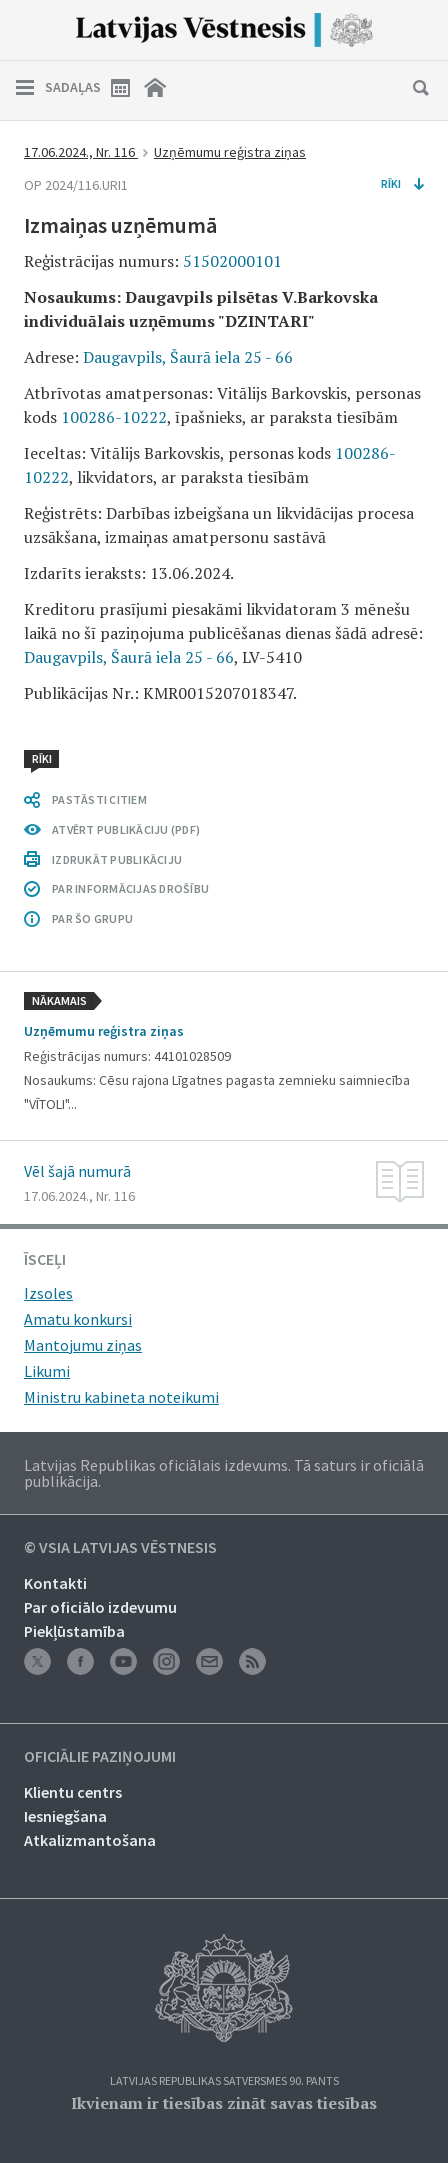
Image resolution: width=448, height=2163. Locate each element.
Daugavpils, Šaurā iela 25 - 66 (188, 357)
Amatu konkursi (78, 1319)
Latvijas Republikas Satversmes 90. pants (224, 2081)
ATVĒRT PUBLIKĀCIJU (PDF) (126, 829)
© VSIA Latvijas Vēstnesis (120, 1548)
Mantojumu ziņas (83, 1345)
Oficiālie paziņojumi (100, 1757)
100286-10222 (114, 417)
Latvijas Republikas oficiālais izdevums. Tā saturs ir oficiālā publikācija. (224, 1473)
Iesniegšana (65, 1816)
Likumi (47, 1371)
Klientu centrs (73, 1792)
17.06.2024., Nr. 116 (81, 152)
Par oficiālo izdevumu (100, 1607)
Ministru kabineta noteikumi (121, 1397)
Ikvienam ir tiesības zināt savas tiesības (224, 2103)
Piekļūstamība (74, 1631)
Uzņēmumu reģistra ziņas (230, 152)
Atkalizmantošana (90, 1840)
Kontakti (55, 1583)
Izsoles (48, 1293)
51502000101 (232, 261)
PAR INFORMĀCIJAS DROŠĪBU (130, 888)
